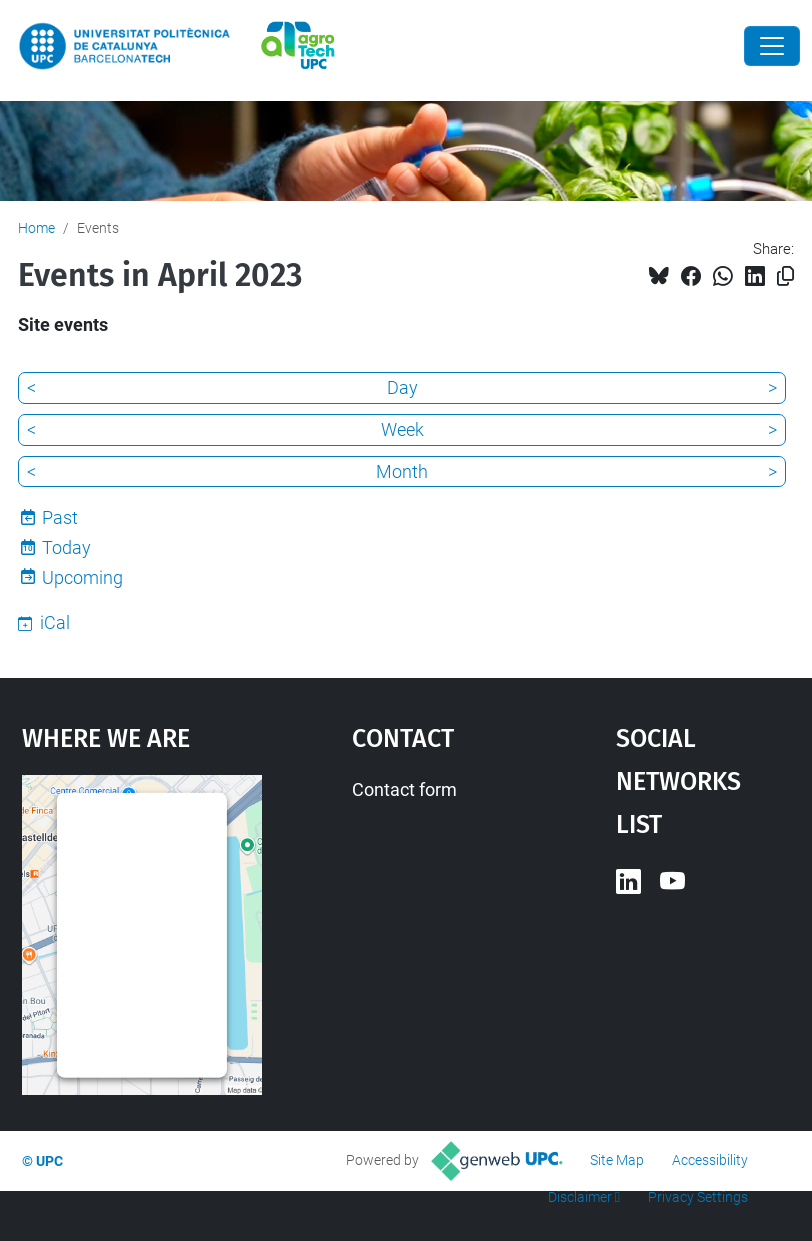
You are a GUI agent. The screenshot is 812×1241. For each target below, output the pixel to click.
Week (402, 429)
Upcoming (82, 577)
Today (66, 547)
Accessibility (710, 1160)
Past (60, 517)
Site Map (617, 1160)
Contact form (404, 789)
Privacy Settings (698, 1197)
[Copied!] (785, 276)
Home (36, 228)
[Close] (772, 46)
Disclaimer (580, 1197)
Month (402, 471)
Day (402, 387)
